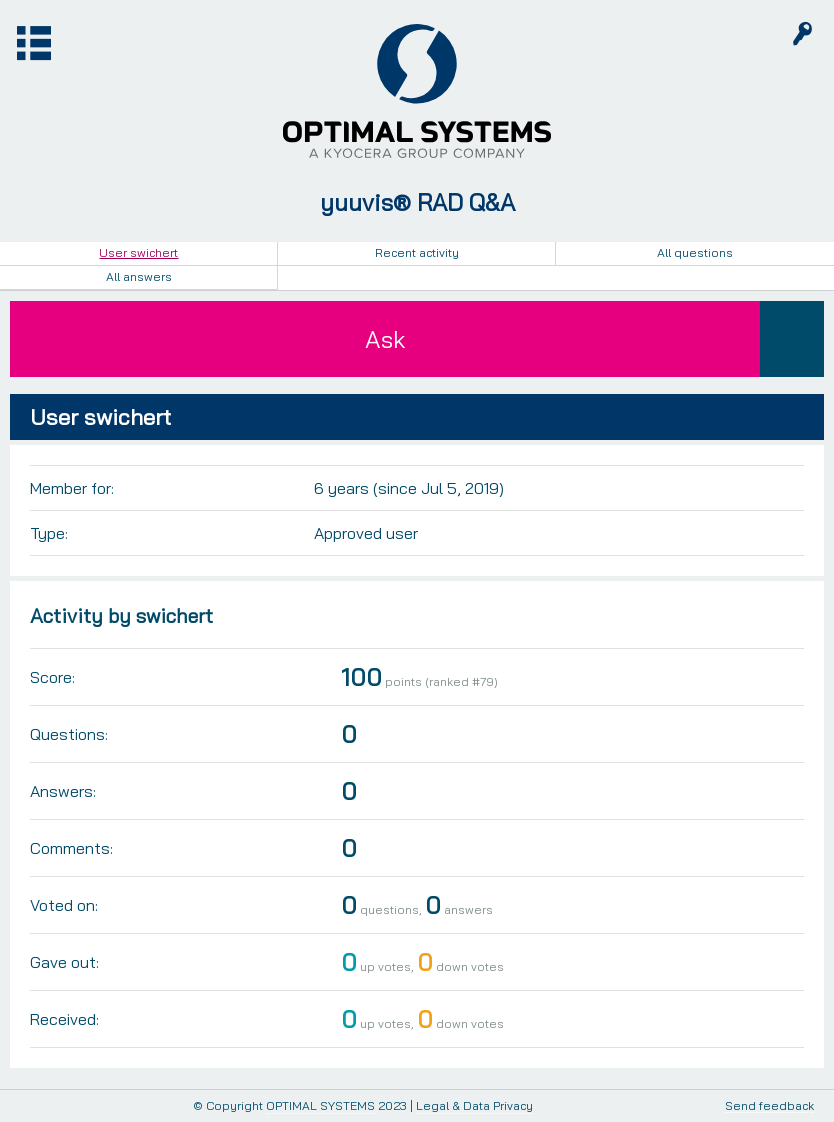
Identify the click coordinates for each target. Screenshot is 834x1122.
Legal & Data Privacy (474, 1105)
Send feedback (769, 1106)
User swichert (138, 252)
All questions (695, 252)
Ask (385, 339)
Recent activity (417, 252)
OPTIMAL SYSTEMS (320, 1105)
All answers (139, 276)
